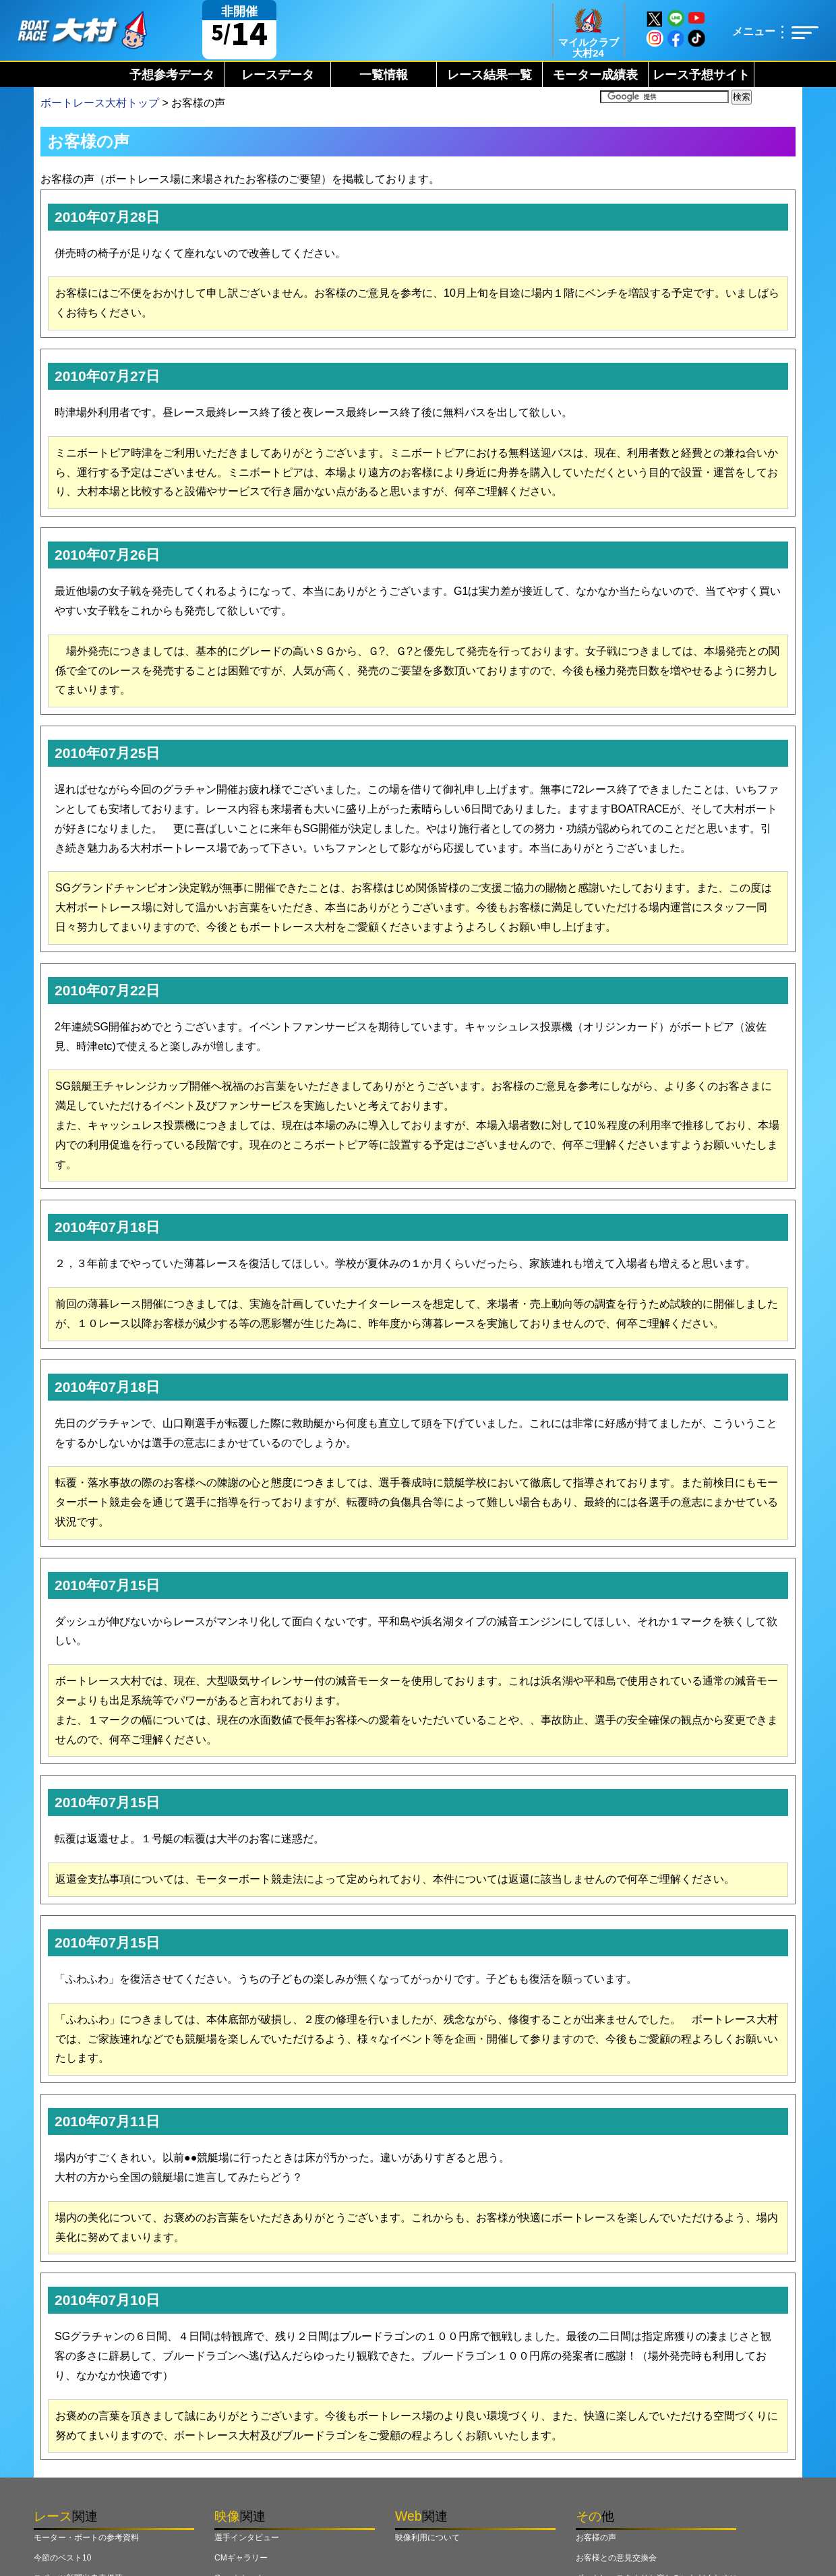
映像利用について (427, 2537)
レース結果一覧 (489, 75)
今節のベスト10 (62, 2558)
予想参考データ (171, 75)
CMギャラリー (241, 2558)
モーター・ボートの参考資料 (86, 2537)
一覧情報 (383, 75)
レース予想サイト (701, 75)
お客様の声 (596, 2537)
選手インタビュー (246, 2537)
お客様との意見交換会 (616, 2558)
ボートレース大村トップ (99, 103)
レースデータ (277, 75)
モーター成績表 (595, 75)
